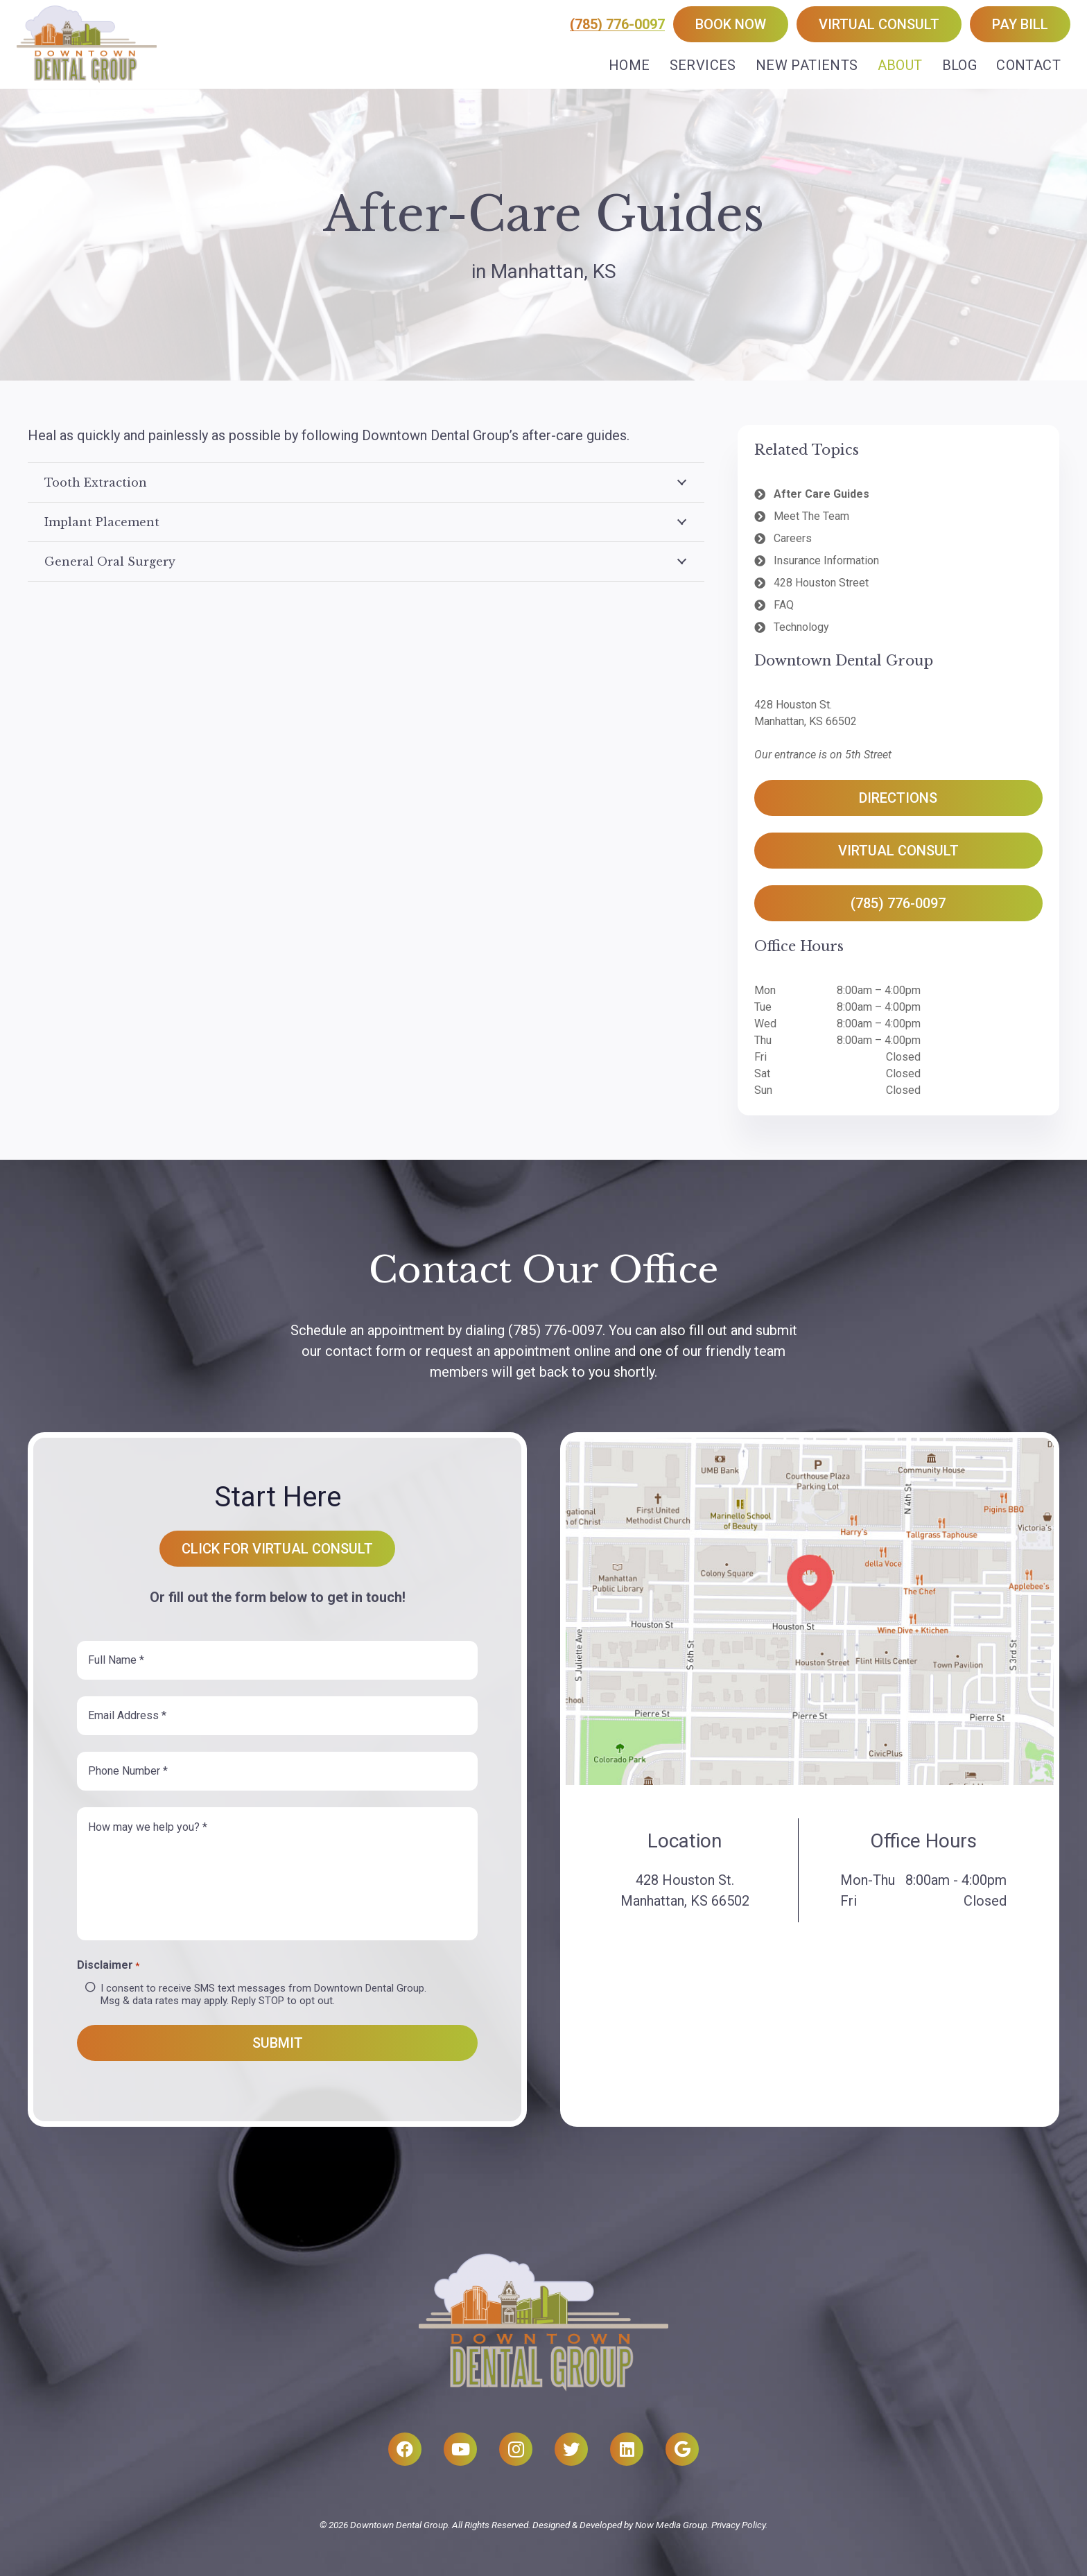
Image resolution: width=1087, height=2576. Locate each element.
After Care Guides (821, 494)
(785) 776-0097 (617, 24)
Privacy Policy (738, 2524)
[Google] (682, 2449)
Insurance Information (826, 560)
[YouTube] (460, 2449)
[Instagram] (515, 2449)
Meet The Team (811, 516)
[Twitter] (571, 2449)
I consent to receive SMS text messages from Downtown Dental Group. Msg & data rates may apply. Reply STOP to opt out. (263, 1994)
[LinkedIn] (626, 2449)
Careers (793, 538)
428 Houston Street (821, 582)
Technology (801, 627)
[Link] (87, 44)
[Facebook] (404, 2449)
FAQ (784, 604)
